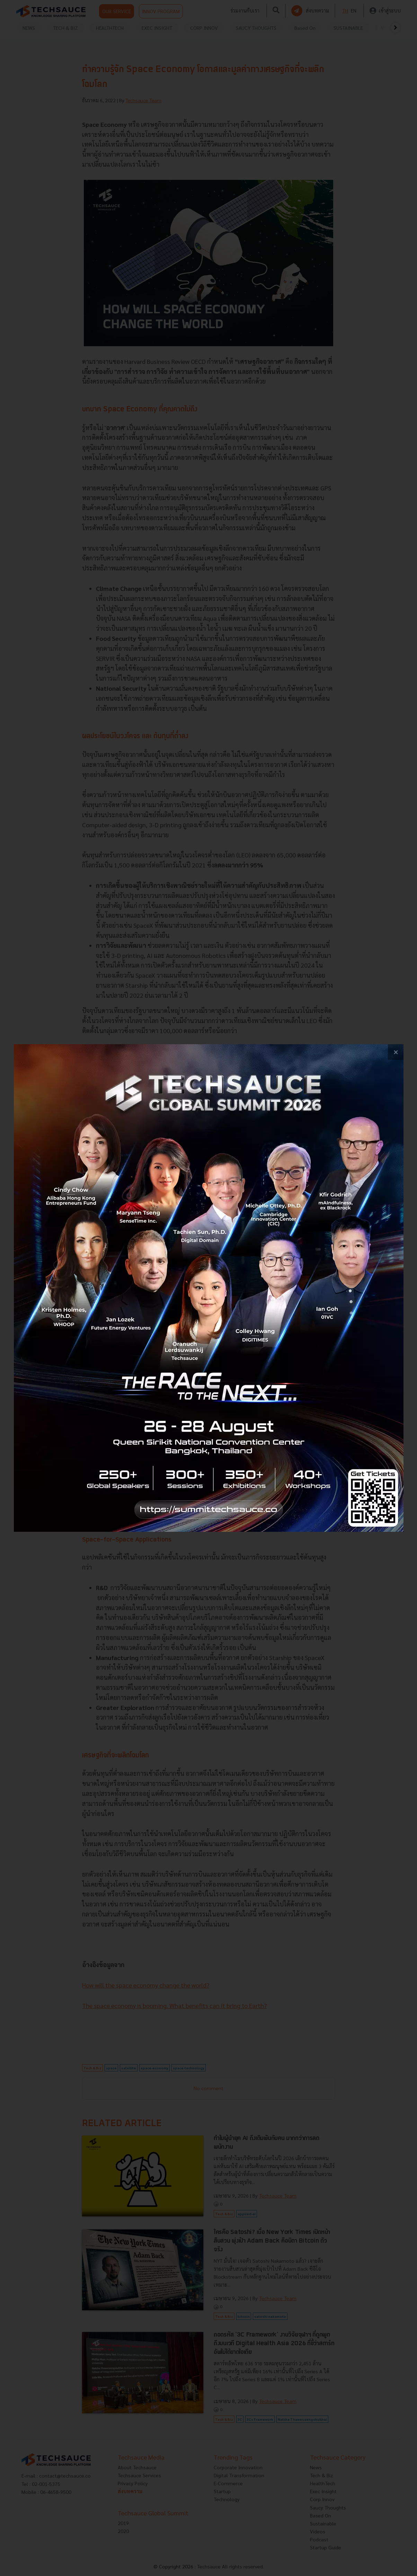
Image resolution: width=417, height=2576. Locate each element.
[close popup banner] (395, 1052)
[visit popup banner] (208, 1288)
